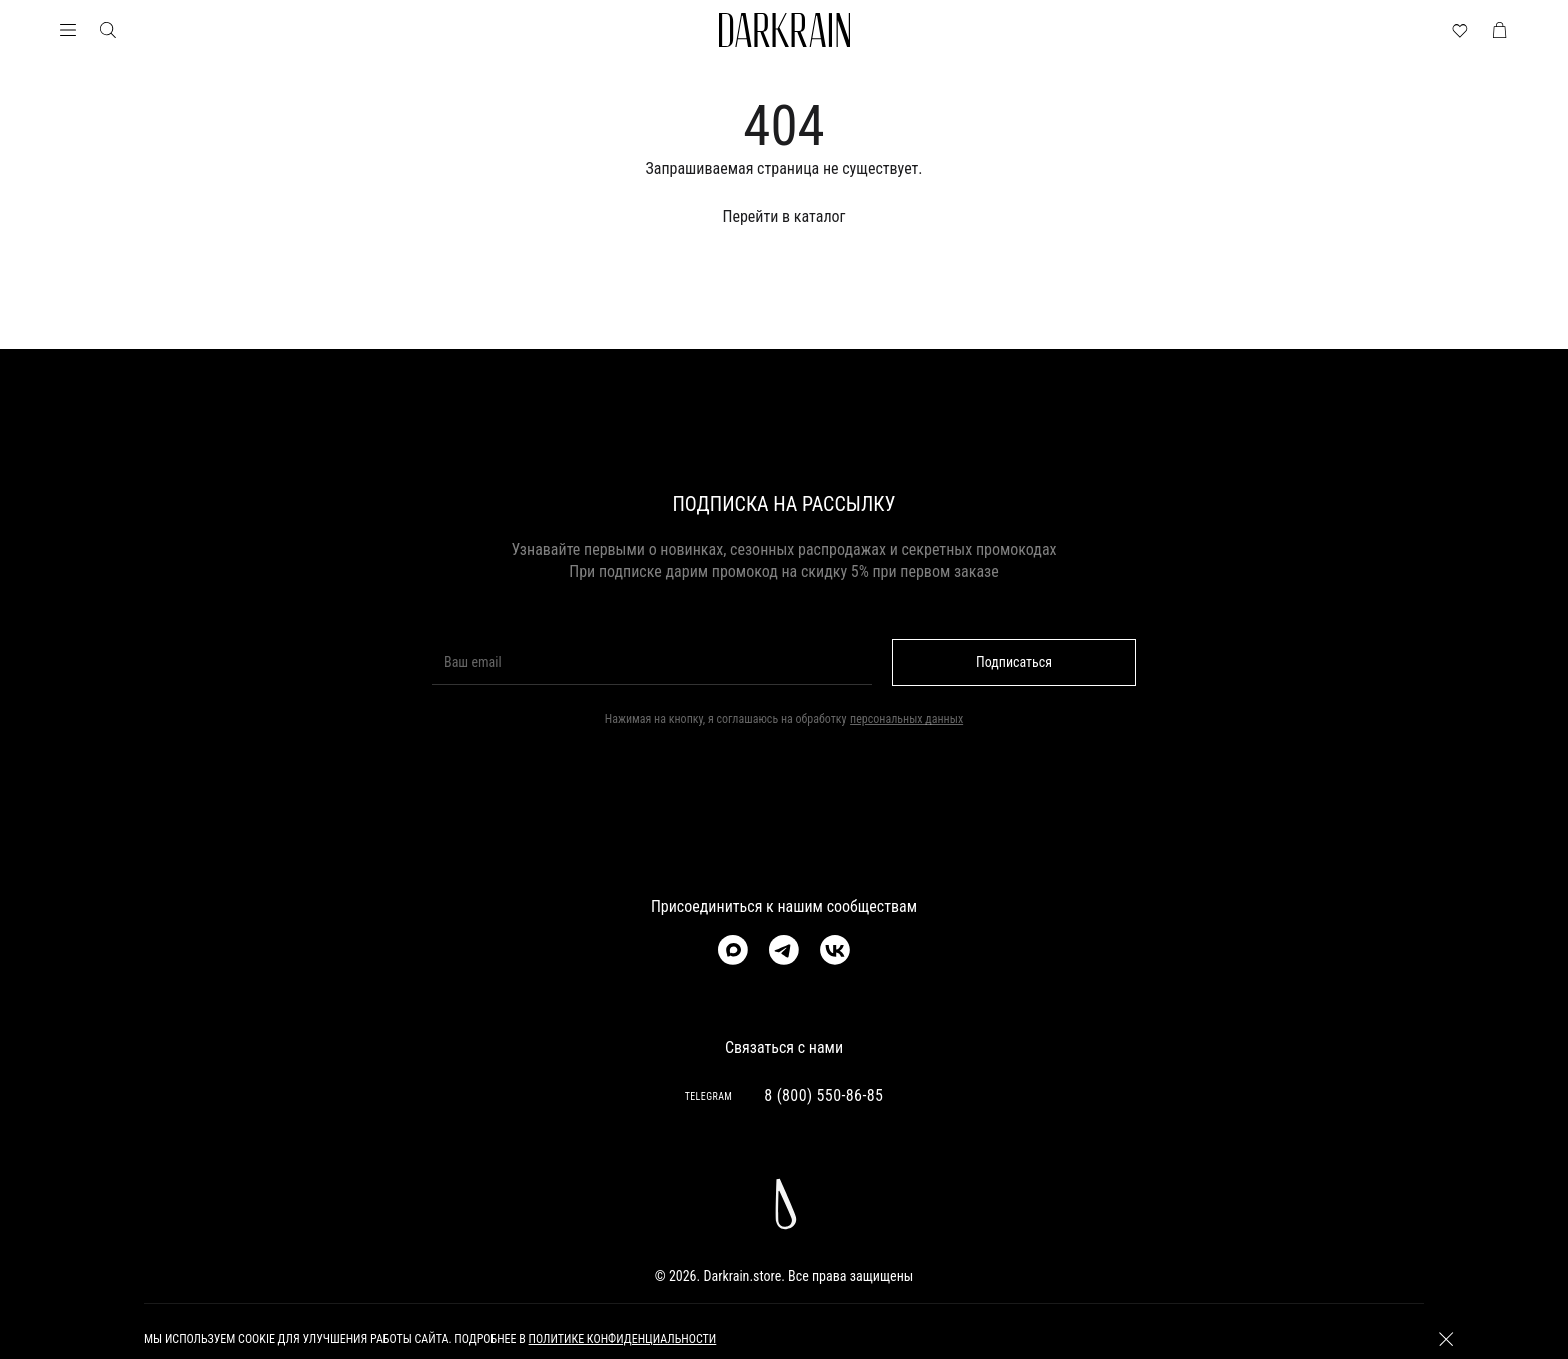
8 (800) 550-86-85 (823, 1095)
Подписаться (1014, 662)
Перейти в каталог (783, 216)
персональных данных (906, 719)
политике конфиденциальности (623, 1339)
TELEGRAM (709, 1096)
